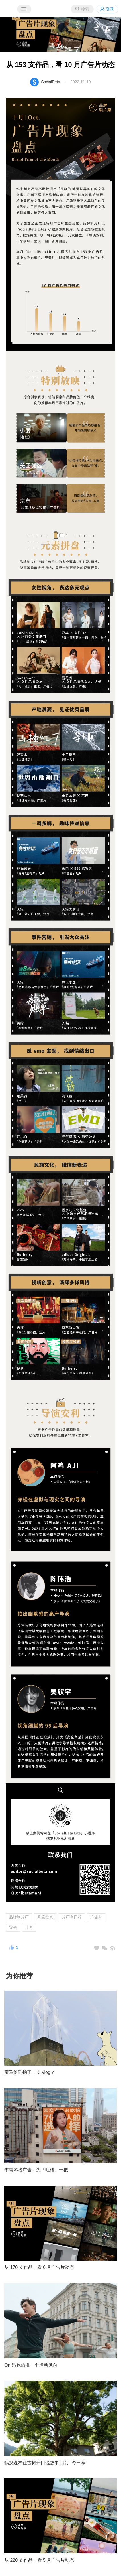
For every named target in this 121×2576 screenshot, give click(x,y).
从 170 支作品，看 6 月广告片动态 (39, 2267)
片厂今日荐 (72, 1917)
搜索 (85, 9)
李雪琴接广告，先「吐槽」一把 (36, 2169)
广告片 (96, 1917)
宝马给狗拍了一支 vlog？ (29, 2072)
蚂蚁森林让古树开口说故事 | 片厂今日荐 (44, 2462)
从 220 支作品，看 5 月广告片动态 (39, 2560)
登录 (110, 9)
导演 (13, 1927)
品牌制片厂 (19, 1917)
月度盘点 (45, 1917)
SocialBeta (50, 82)
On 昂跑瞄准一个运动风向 (30, 2365)
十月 (29, 1927)
